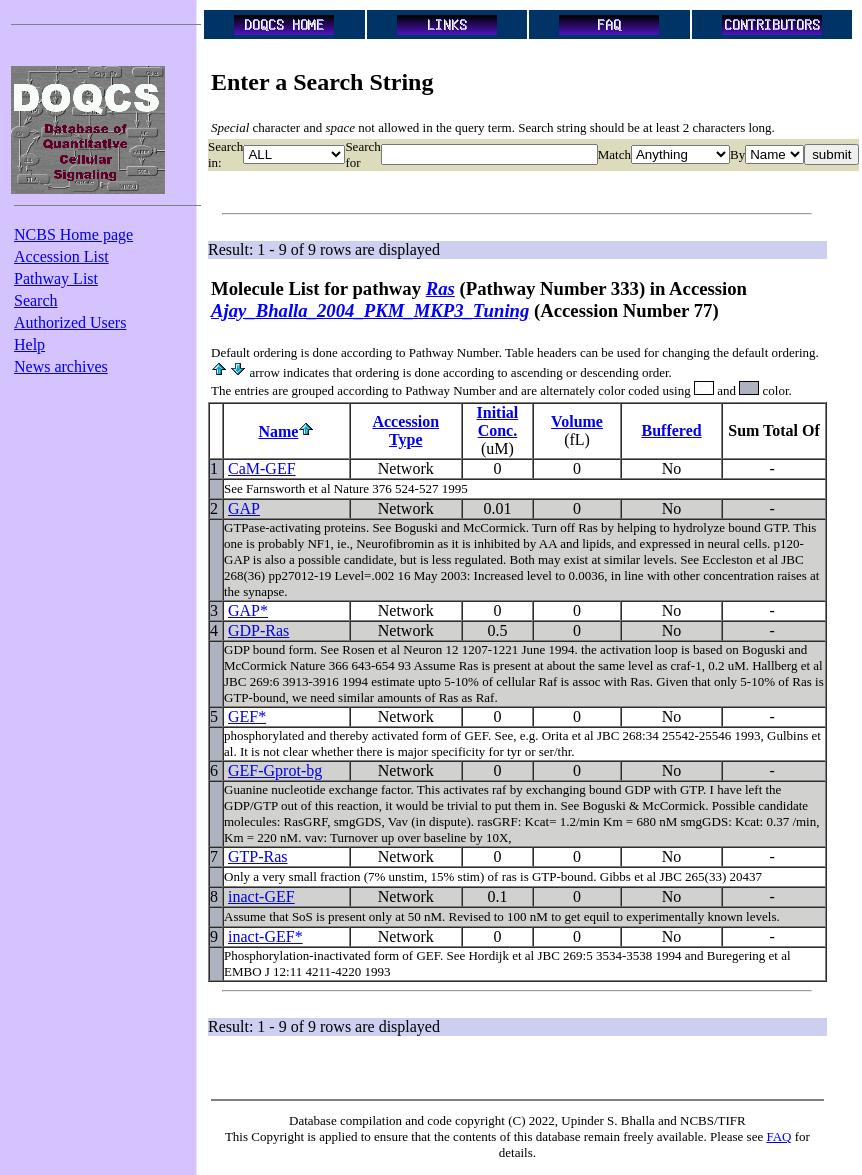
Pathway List (56, 278)
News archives (61, 366)
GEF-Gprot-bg (275, 770)
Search (36, 300)
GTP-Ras (258, 856)
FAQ (778, 1136)
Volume (577, 421)
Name (278, 431)
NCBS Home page (73, 234)
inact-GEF (261, 896)
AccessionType (405, 430)
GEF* (247, 716)
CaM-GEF (262, 468)
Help (29, 344)
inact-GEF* (265, 936)
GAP (244, 508)
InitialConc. (498, 421)
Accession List (61, 256)
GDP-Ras (258, 630)
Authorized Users (70, 322)
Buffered (672, 430)
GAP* (248, 610)
